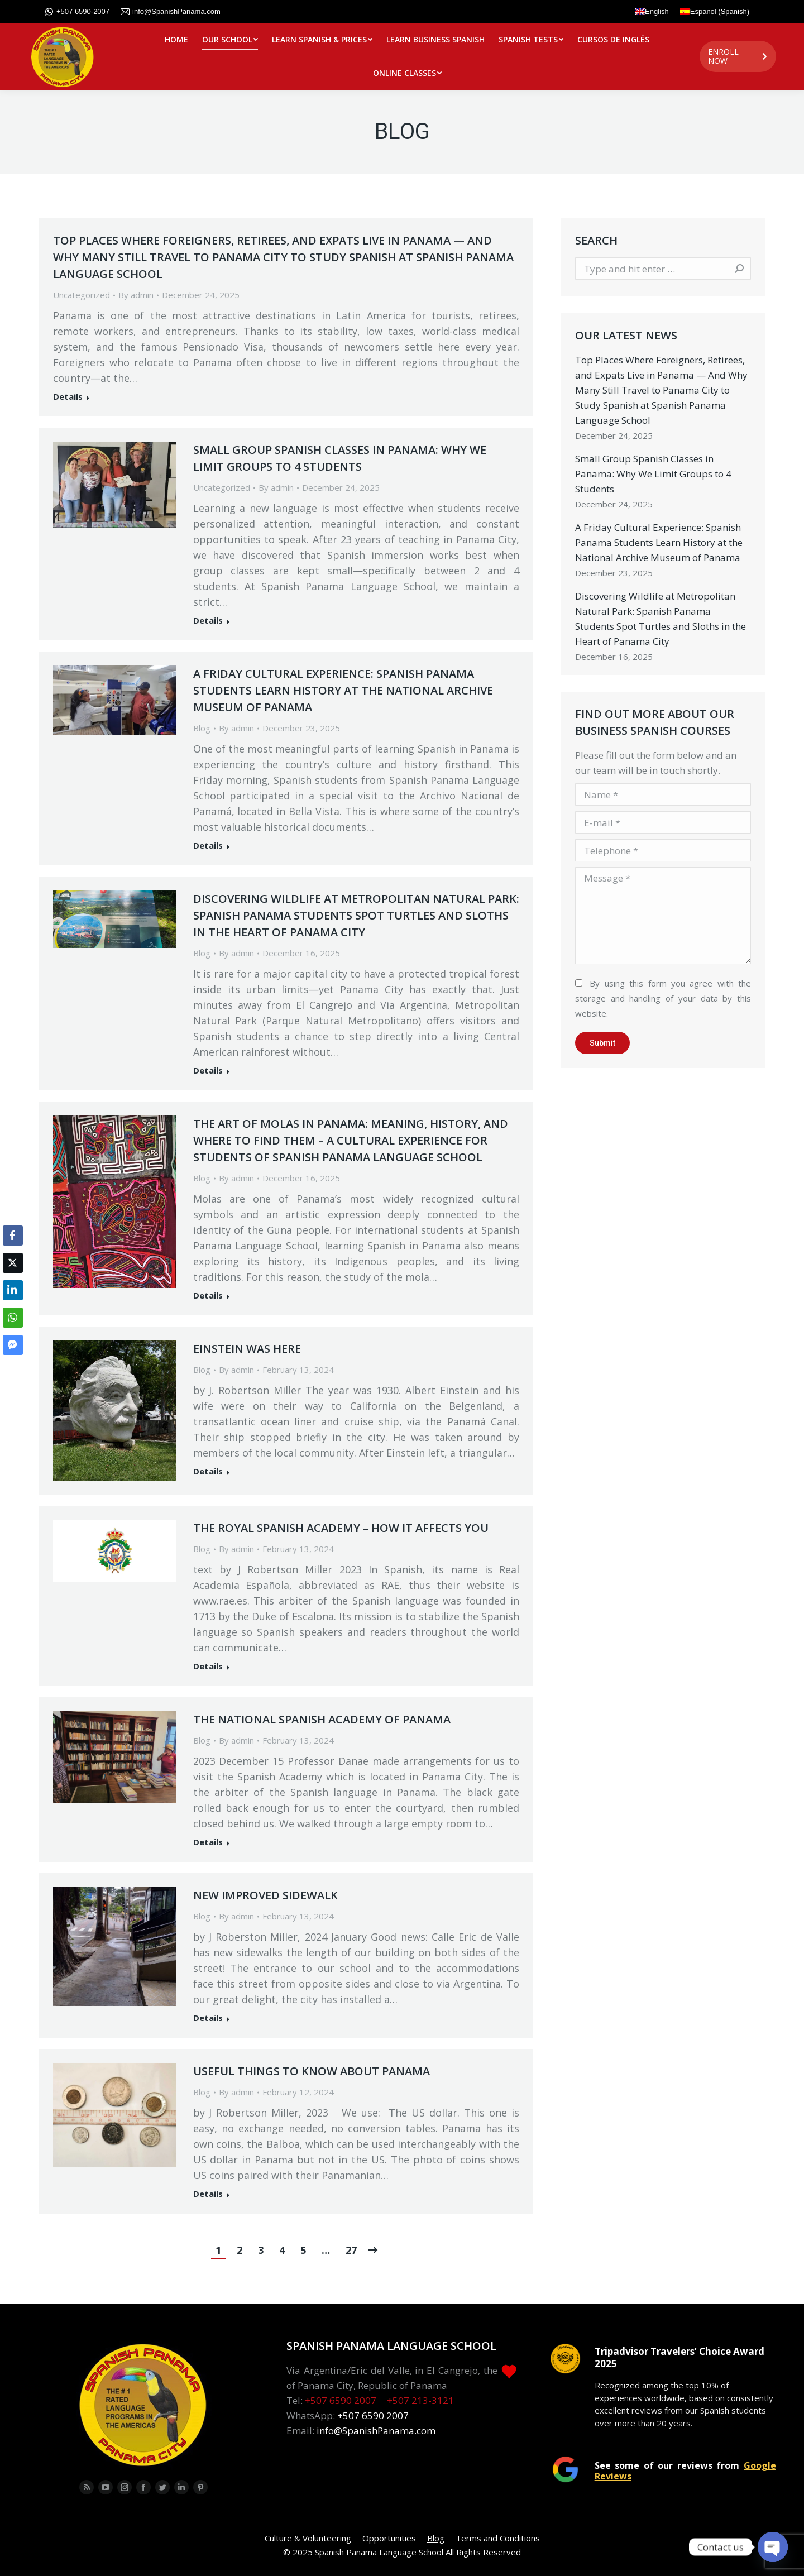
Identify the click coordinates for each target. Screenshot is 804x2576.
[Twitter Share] (13, 1263)
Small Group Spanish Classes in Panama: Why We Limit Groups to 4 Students (339, 458)
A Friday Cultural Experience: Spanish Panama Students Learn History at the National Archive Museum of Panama (343, 690)
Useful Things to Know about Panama (311, 2071)
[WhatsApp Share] (13, 1318)
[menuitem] (176, 39)
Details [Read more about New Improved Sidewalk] (208, 2018)
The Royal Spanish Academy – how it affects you (341, 1527)
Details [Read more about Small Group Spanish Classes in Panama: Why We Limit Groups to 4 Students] (208, 620)
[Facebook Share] (13, 1235)
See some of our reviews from (685, 2470)
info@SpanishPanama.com (171, 11)
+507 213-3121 (420, 2400)
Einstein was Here (247, 1348)
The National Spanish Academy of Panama (322, 1719)
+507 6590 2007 (340, 2400)
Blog (201, 728)
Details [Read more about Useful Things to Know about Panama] (208, 2194)
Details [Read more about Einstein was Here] (208, 1471)
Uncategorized (81, 294)
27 (351, 2250)
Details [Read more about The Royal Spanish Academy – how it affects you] (208, 1666)
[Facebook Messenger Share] (13, 1345)
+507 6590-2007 (77, 11)
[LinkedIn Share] (13, 1290)
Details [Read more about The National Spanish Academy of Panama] (208, 1842)
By (136, 294)
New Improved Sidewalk (265, 1895)
